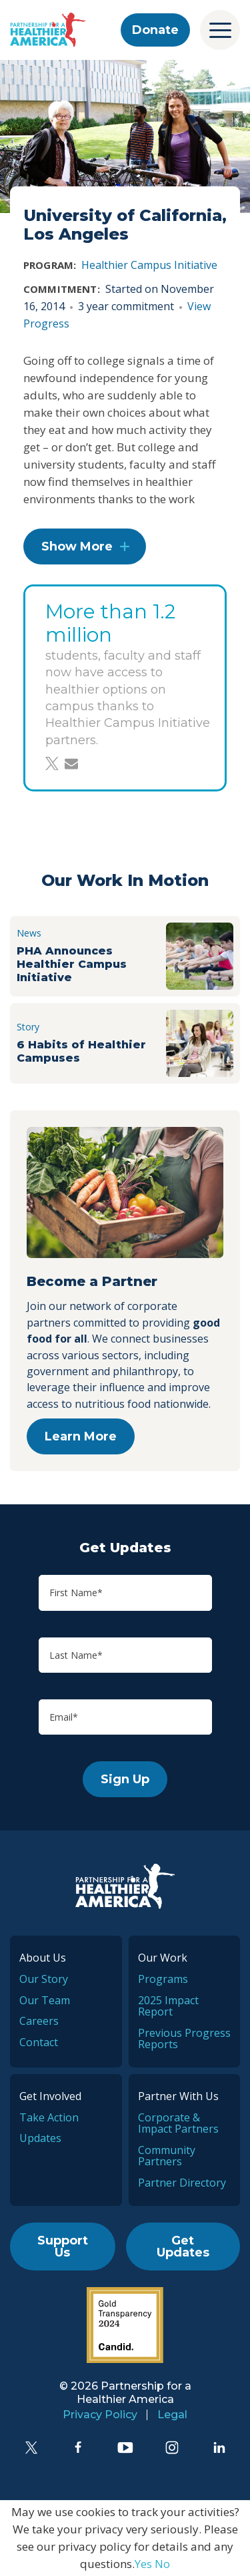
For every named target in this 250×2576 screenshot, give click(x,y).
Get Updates (183, 2246)
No (162, 2563)
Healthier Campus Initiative (149, 265)
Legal (172, 2414)
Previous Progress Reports (184, 2039)
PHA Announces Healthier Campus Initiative (72, 964)
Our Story (43, 1979)
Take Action (49, 2117)
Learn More (81, 1436)
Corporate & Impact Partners (178, 2123)
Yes (143, 2563)
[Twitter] (31, 2447)
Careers (39, 2021)
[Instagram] (172, 2447)
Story (28, 1026)
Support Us (62, 2246)
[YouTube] (125, 2447)
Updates (40, 2138)
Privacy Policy (100, 2414)
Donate (155, 30)
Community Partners (166, 2156)
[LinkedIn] (219, 2447)
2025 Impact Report (168, 2006)
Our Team (44, 2000)
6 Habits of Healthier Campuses (81, 1051)
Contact (38, 2042)
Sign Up (125, 1779)
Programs (163, 1979)
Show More (77, 546)
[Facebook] (78, 2447)
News (29, 933)
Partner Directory (182, 2182)
